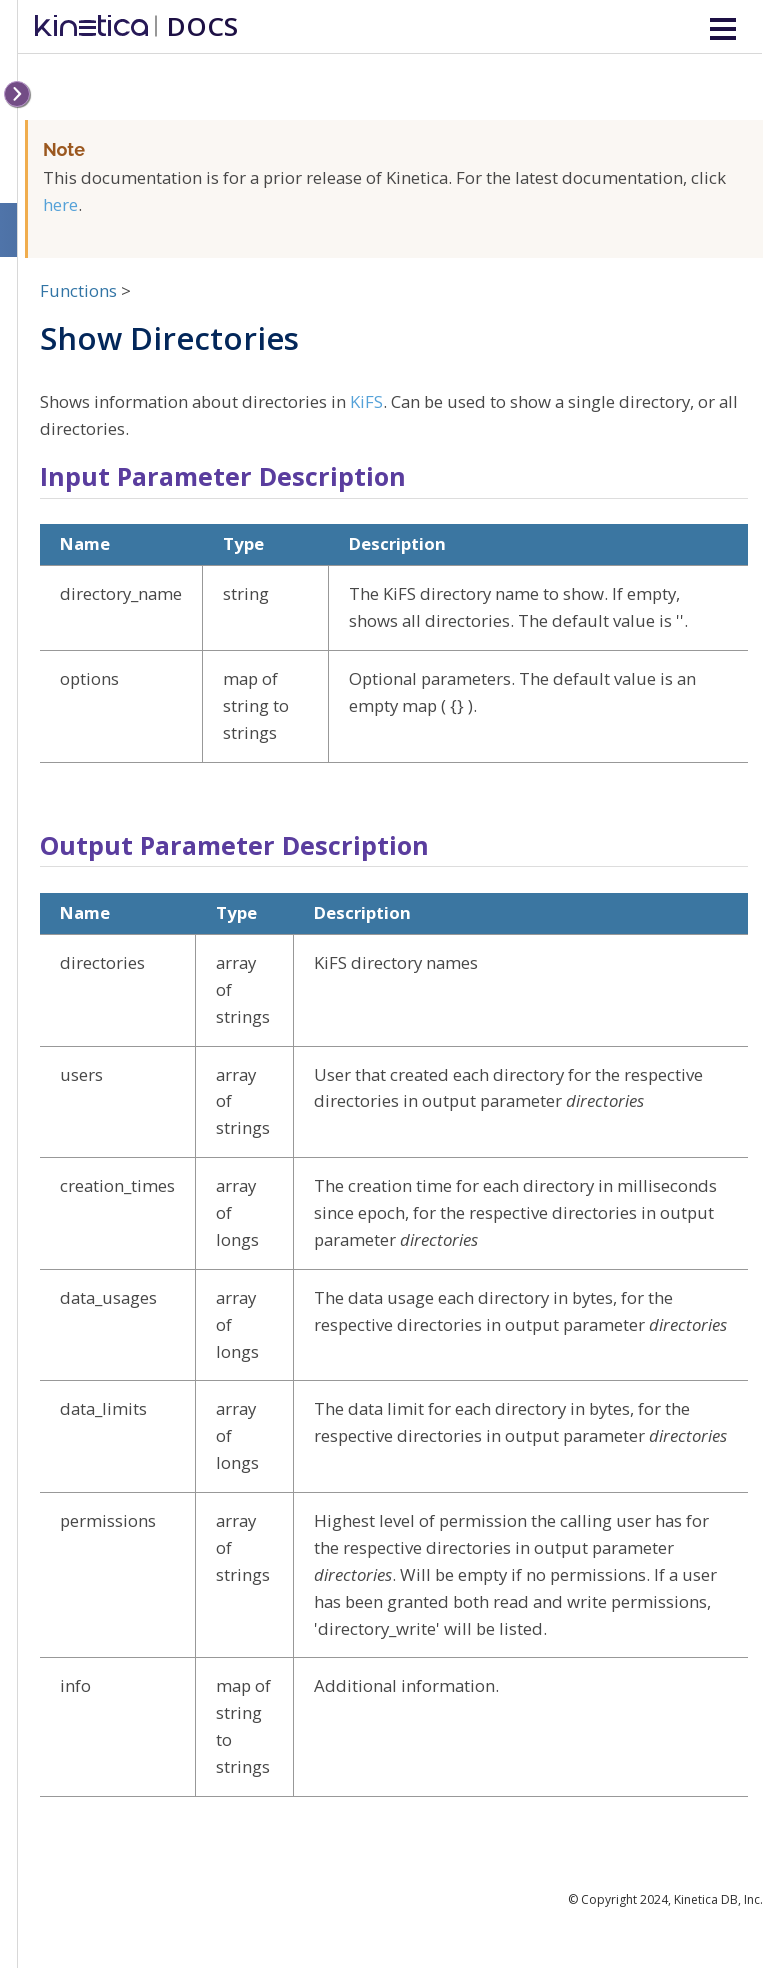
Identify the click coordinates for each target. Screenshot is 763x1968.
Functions (78, 290)
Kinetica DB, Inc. (718, 1899)
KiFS (366, 401)
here (60, 204)
